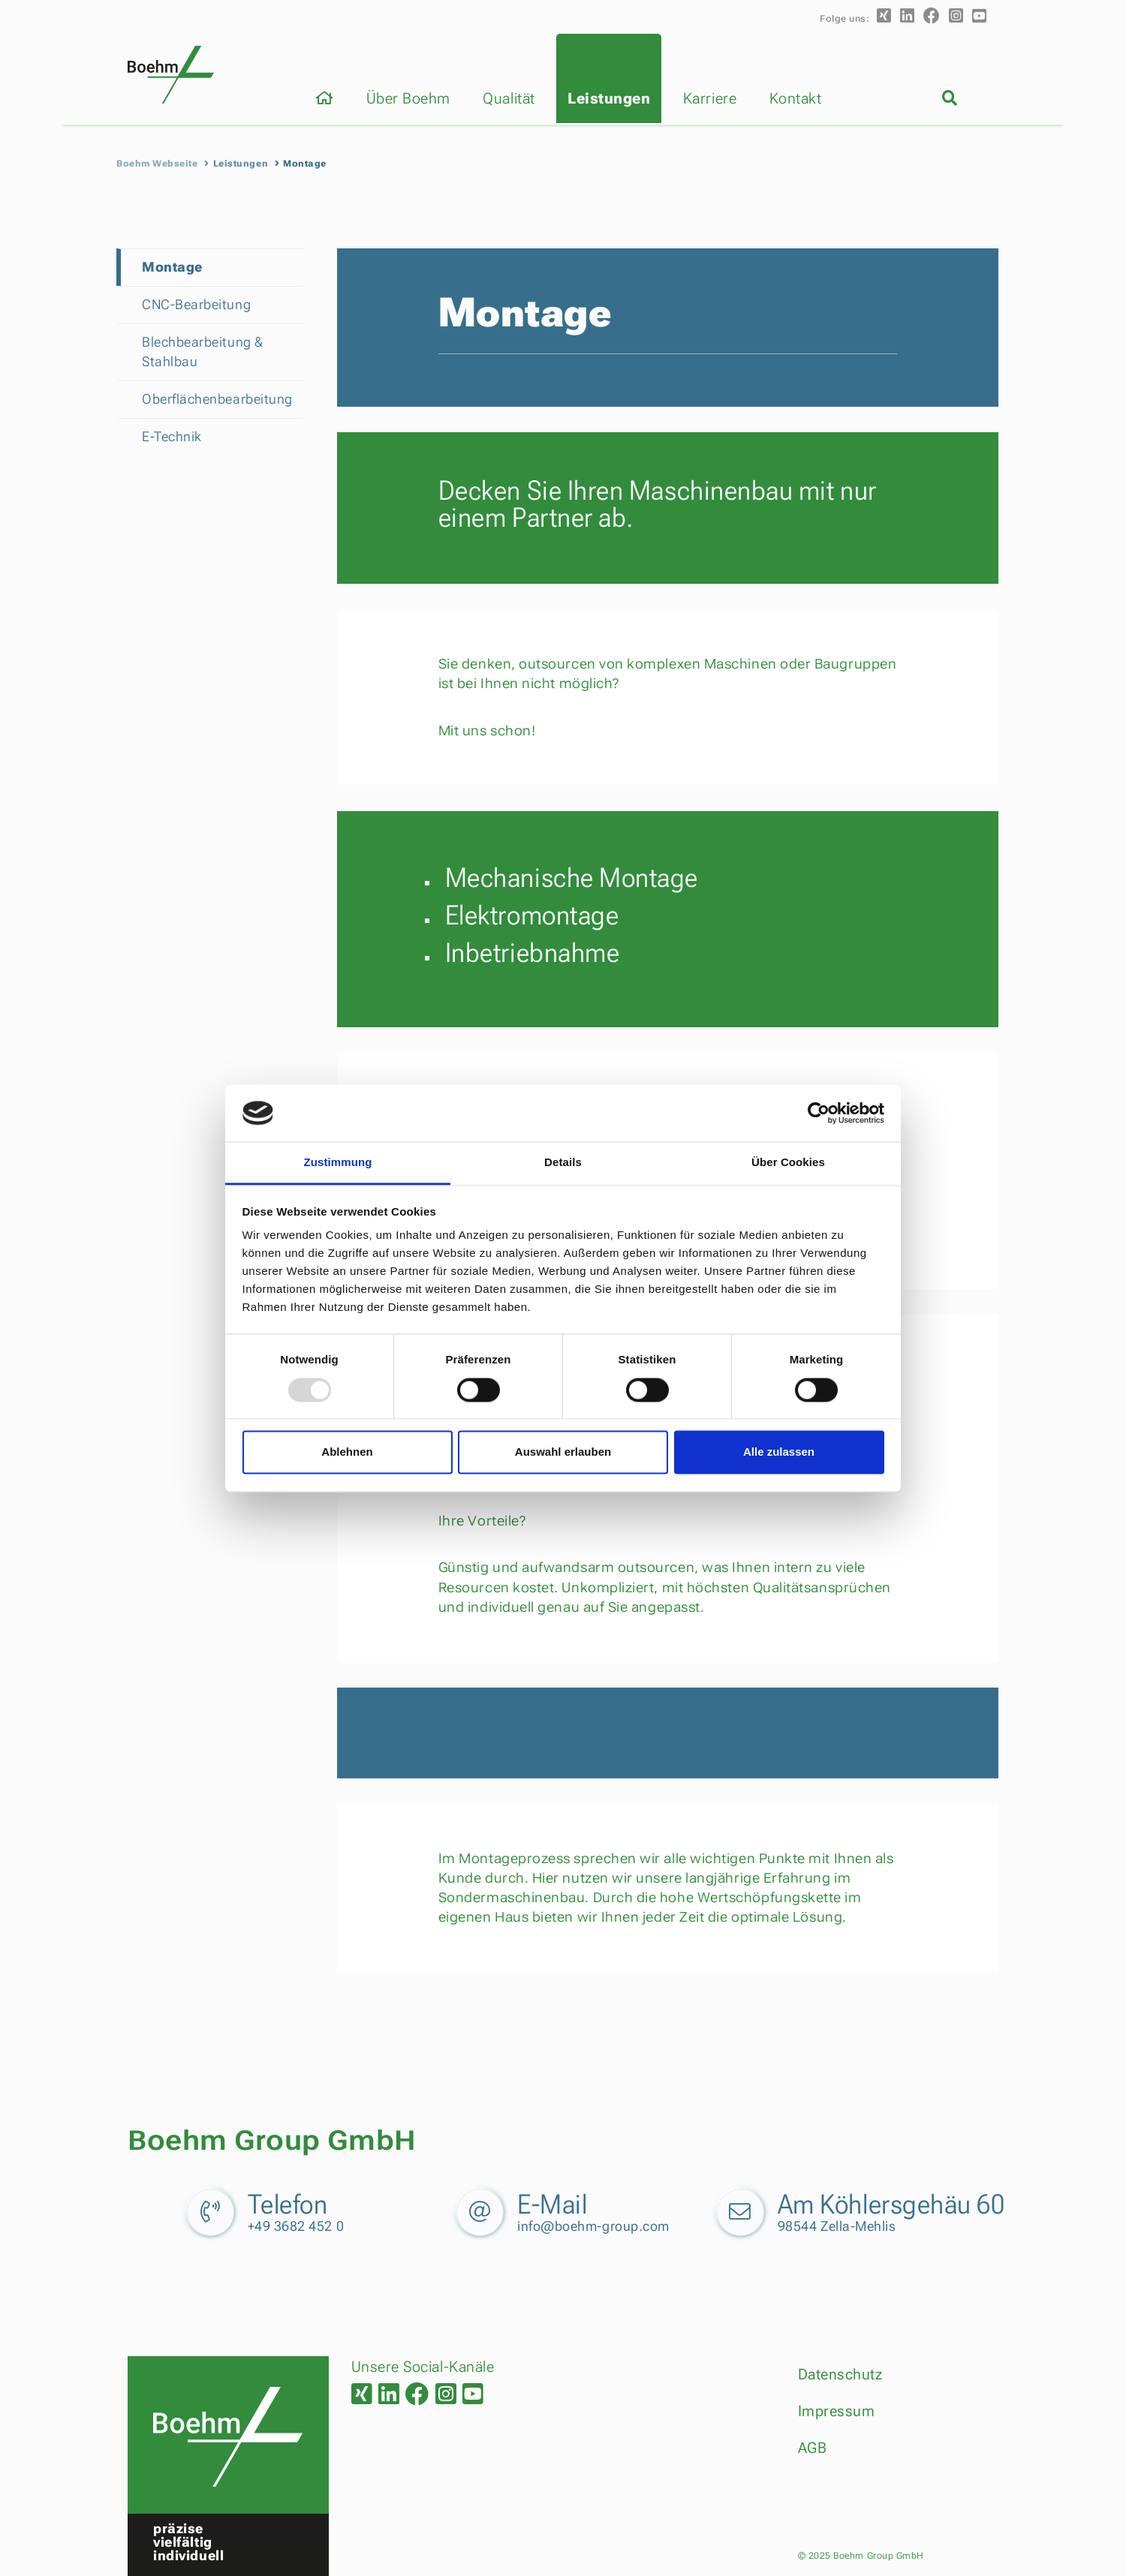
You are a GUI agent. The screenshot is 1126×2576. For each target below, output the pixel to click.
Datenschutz (841, 2374)
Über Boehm (408, 98)
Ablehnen (346, 1452)
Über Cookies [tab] (788, 1162)
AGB (812, 2448)
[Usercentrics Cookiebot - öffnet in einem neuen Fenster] (818, 1113)
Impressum (836, 2411)
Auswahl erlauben (563, 1452)
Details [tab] (563, 1162)
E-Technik (172, 436)
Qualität (508, 98)
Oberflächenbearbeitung (208, 399)
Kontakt (795, 98)
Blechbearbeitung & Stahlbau (202, 351)
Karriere (709, 98)
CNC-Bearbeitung (196, 304)
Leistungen (609, 98)
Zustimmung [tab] (338, 1162)
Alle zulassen (778, 1452)
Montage (172, 267)
